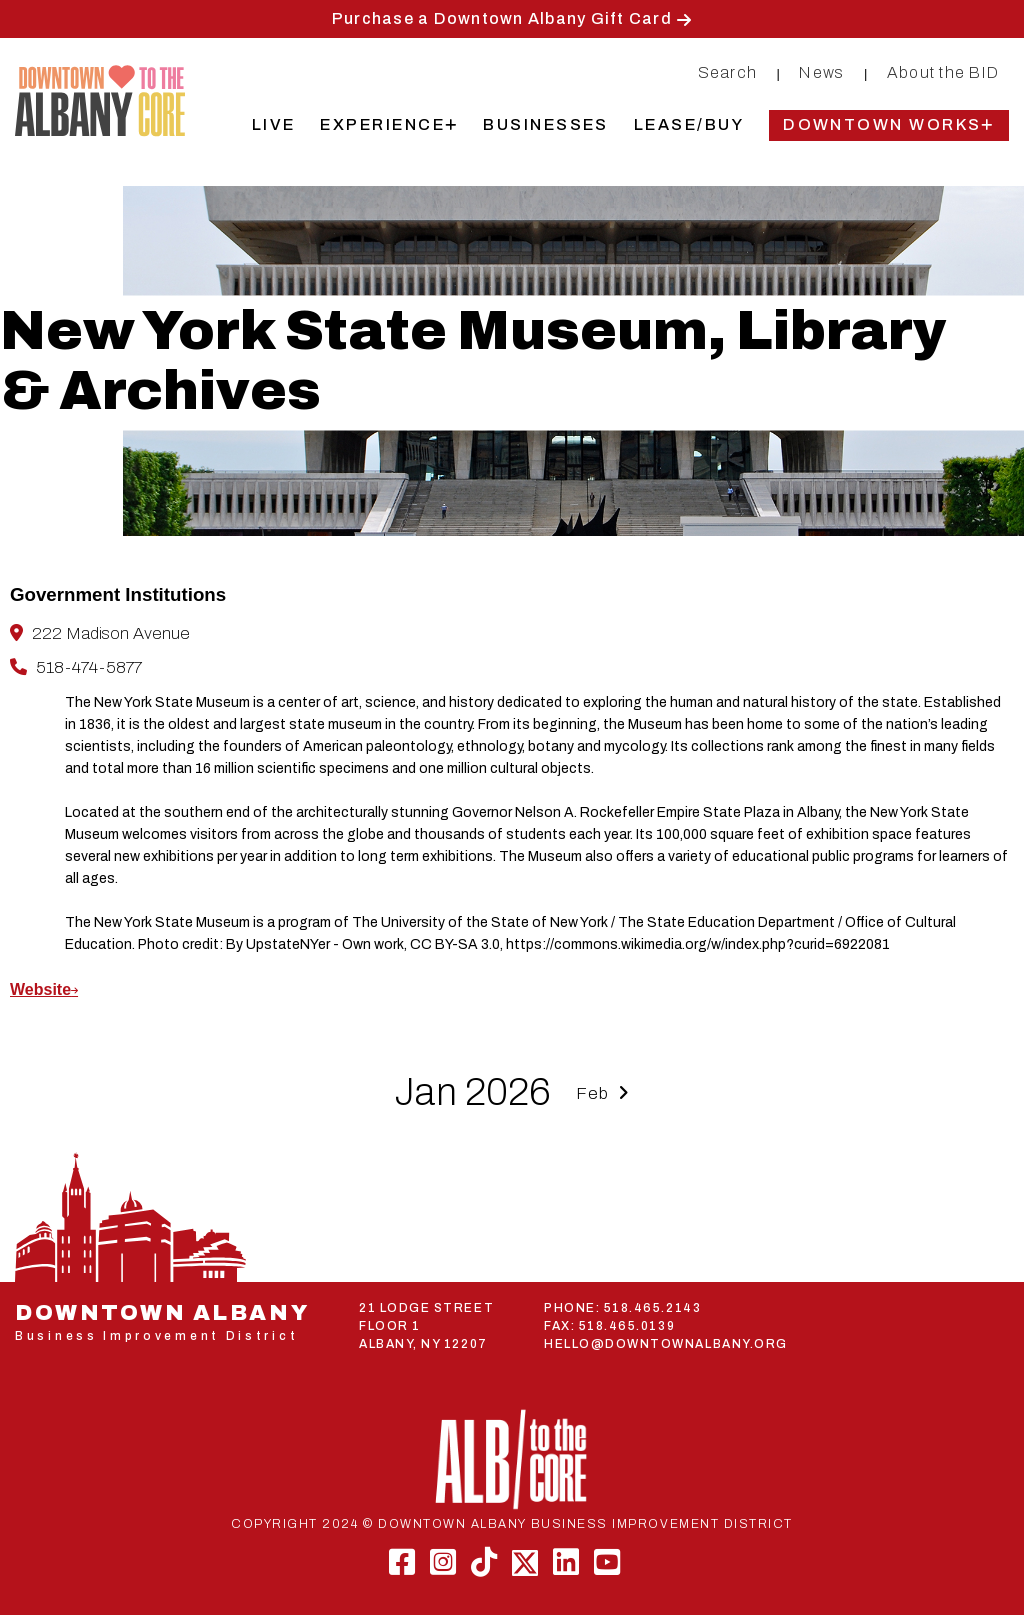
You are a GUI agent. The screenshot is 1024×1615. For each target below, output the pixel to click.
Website (40, 989)
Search (728, 72)
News (821, 72)
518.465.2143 (652, 1308)
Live (274, 124)
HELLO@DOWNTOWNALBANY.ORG (666, 1344)
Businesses (546, 124)
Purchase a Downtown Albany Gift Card (502, 18)
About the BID (943, 72)
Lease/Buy (689, 124)
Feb (603, 1093)
